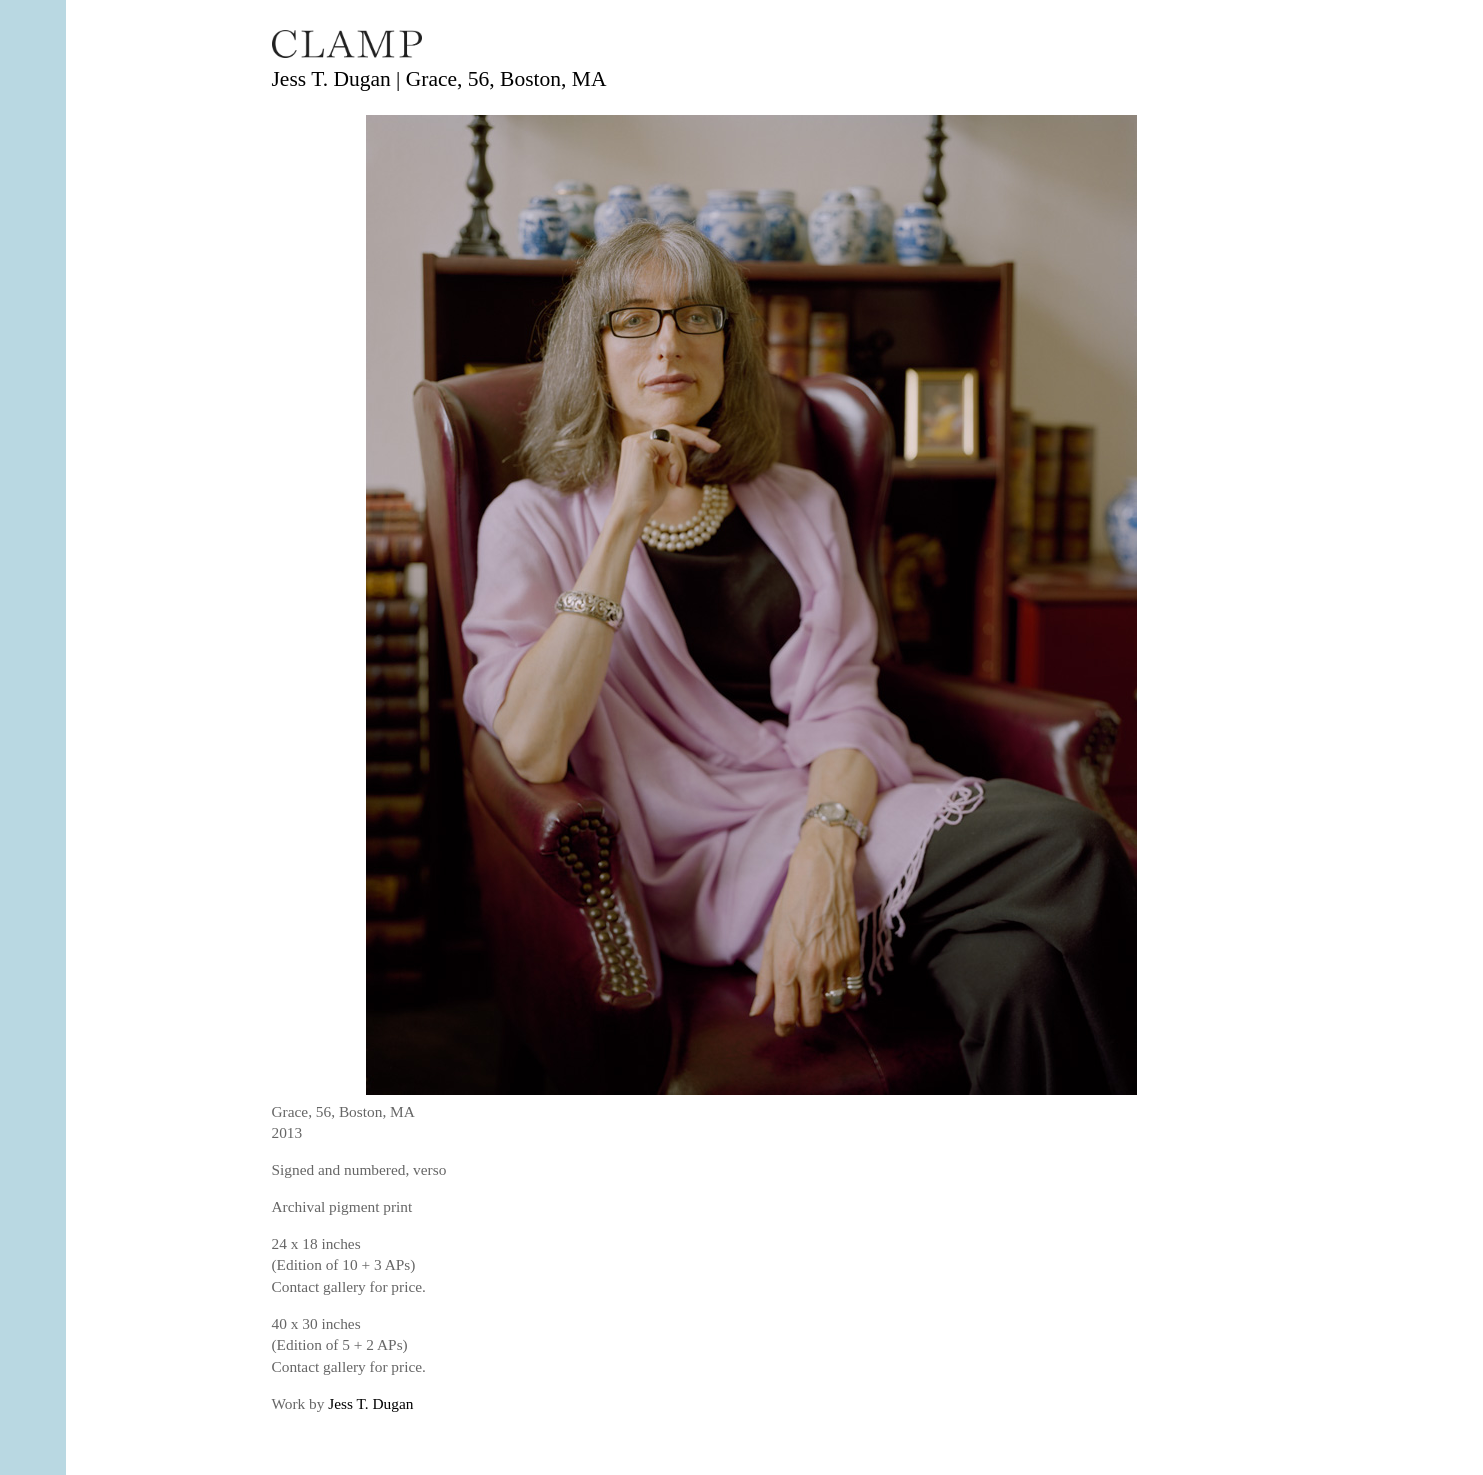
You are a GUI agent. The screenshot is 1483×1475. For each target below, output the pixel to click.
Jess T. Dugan (370, 1403)
